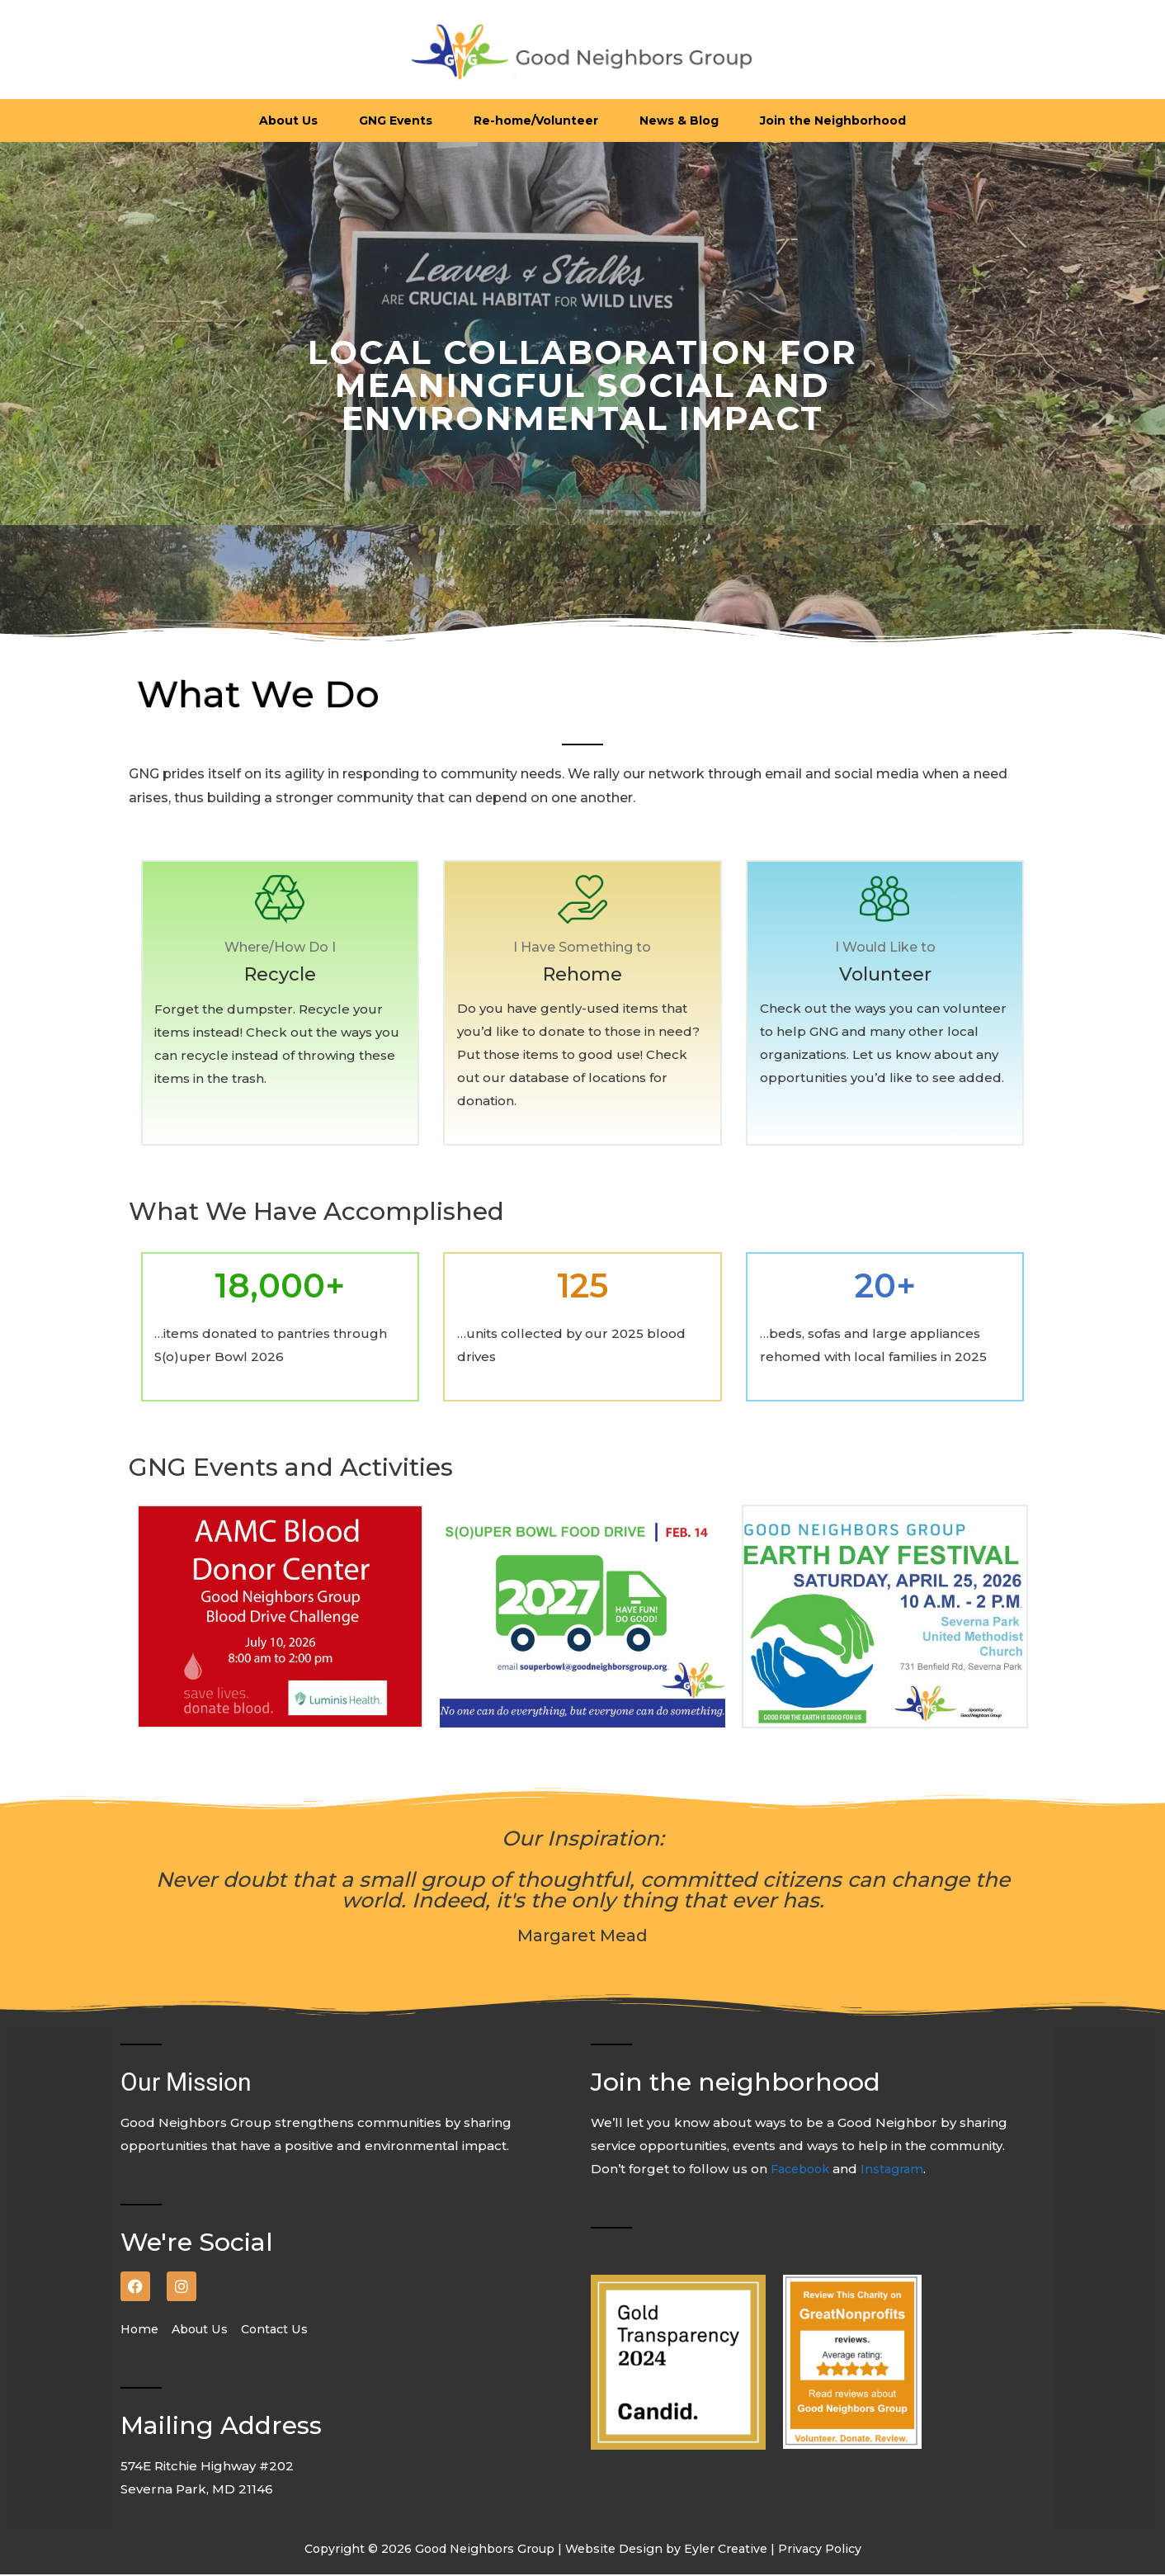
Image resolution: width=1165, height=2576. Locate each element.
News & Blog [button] (679, 120)
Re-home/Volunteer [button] (536, 120)
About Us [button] (288, 120)
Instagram (900, 2170)
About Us (206, 2330)
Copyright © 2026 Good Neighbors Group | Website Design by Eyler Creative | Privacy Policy (582, 2550)
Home (145, 2330)
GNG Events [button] (395, 120)
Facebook (805, 2170)
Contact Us (283, 2330)
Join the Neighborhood (833, 120)
